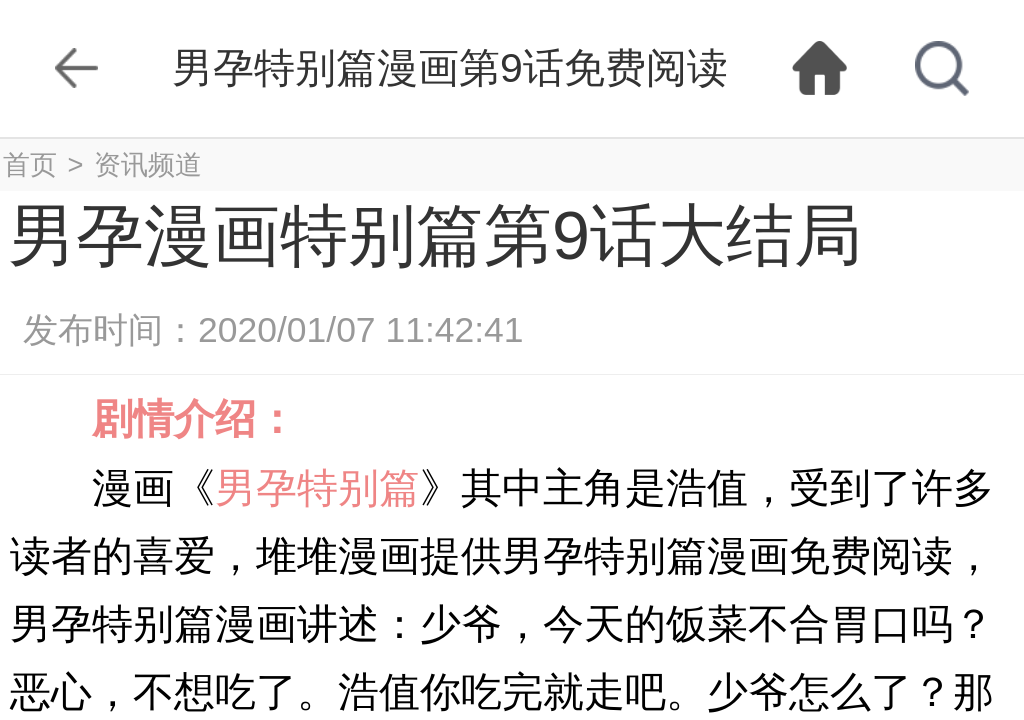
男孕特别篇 (317, 488)
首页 (30, 164)
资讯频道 (148, 164)
